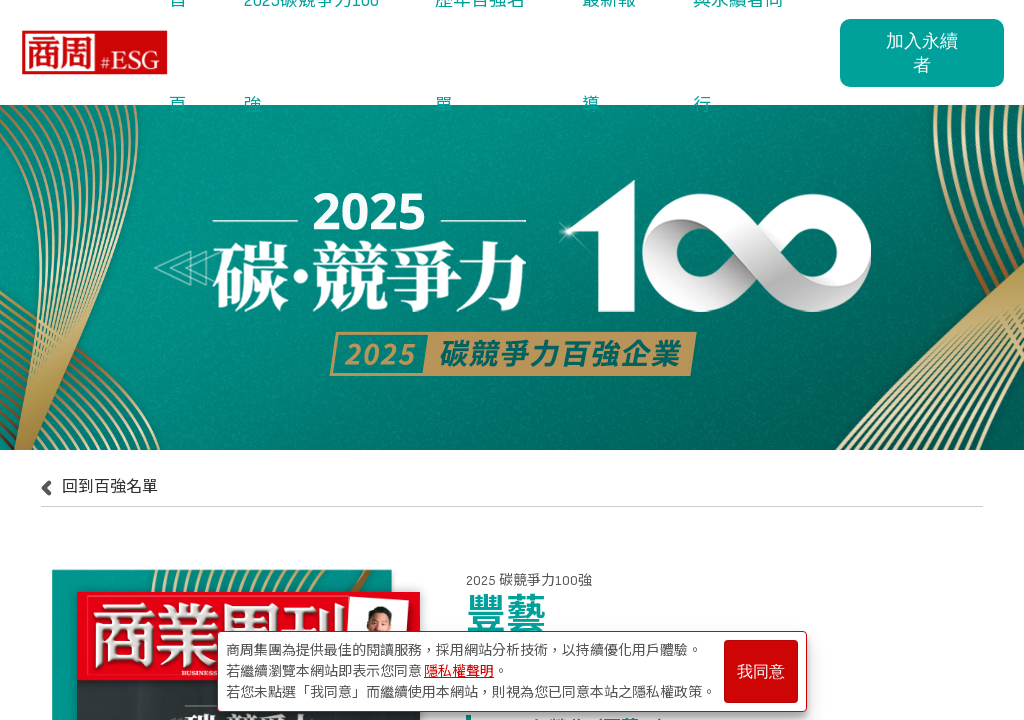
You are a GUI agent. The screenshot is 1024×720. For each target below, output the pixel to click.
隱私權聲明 (459, 671)
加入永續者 (922, 53)
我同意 (761, 671)
